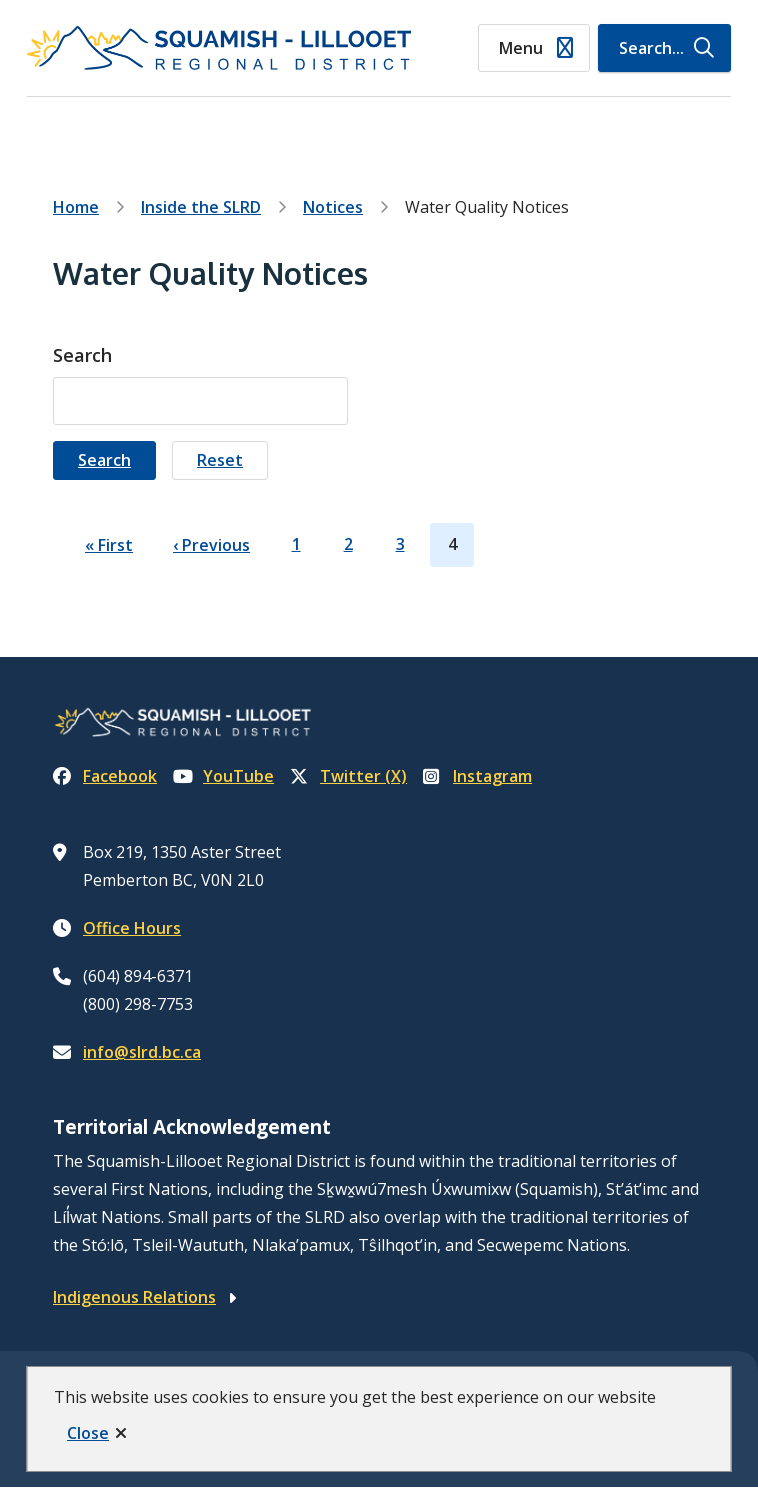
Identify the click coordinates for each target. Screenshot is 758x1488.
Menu (521, 48)
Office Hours (132, 928)
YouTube (223, 776)
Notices (333, 207)
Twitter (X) (348, 776)
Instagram (477, 776)
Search (82, 355)
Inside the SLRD (201, 207)
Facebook (105, 776)
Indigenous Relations (134, 1297)
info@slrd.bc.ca (142, 1052)
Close (88, 1433)
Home (76, 207)
